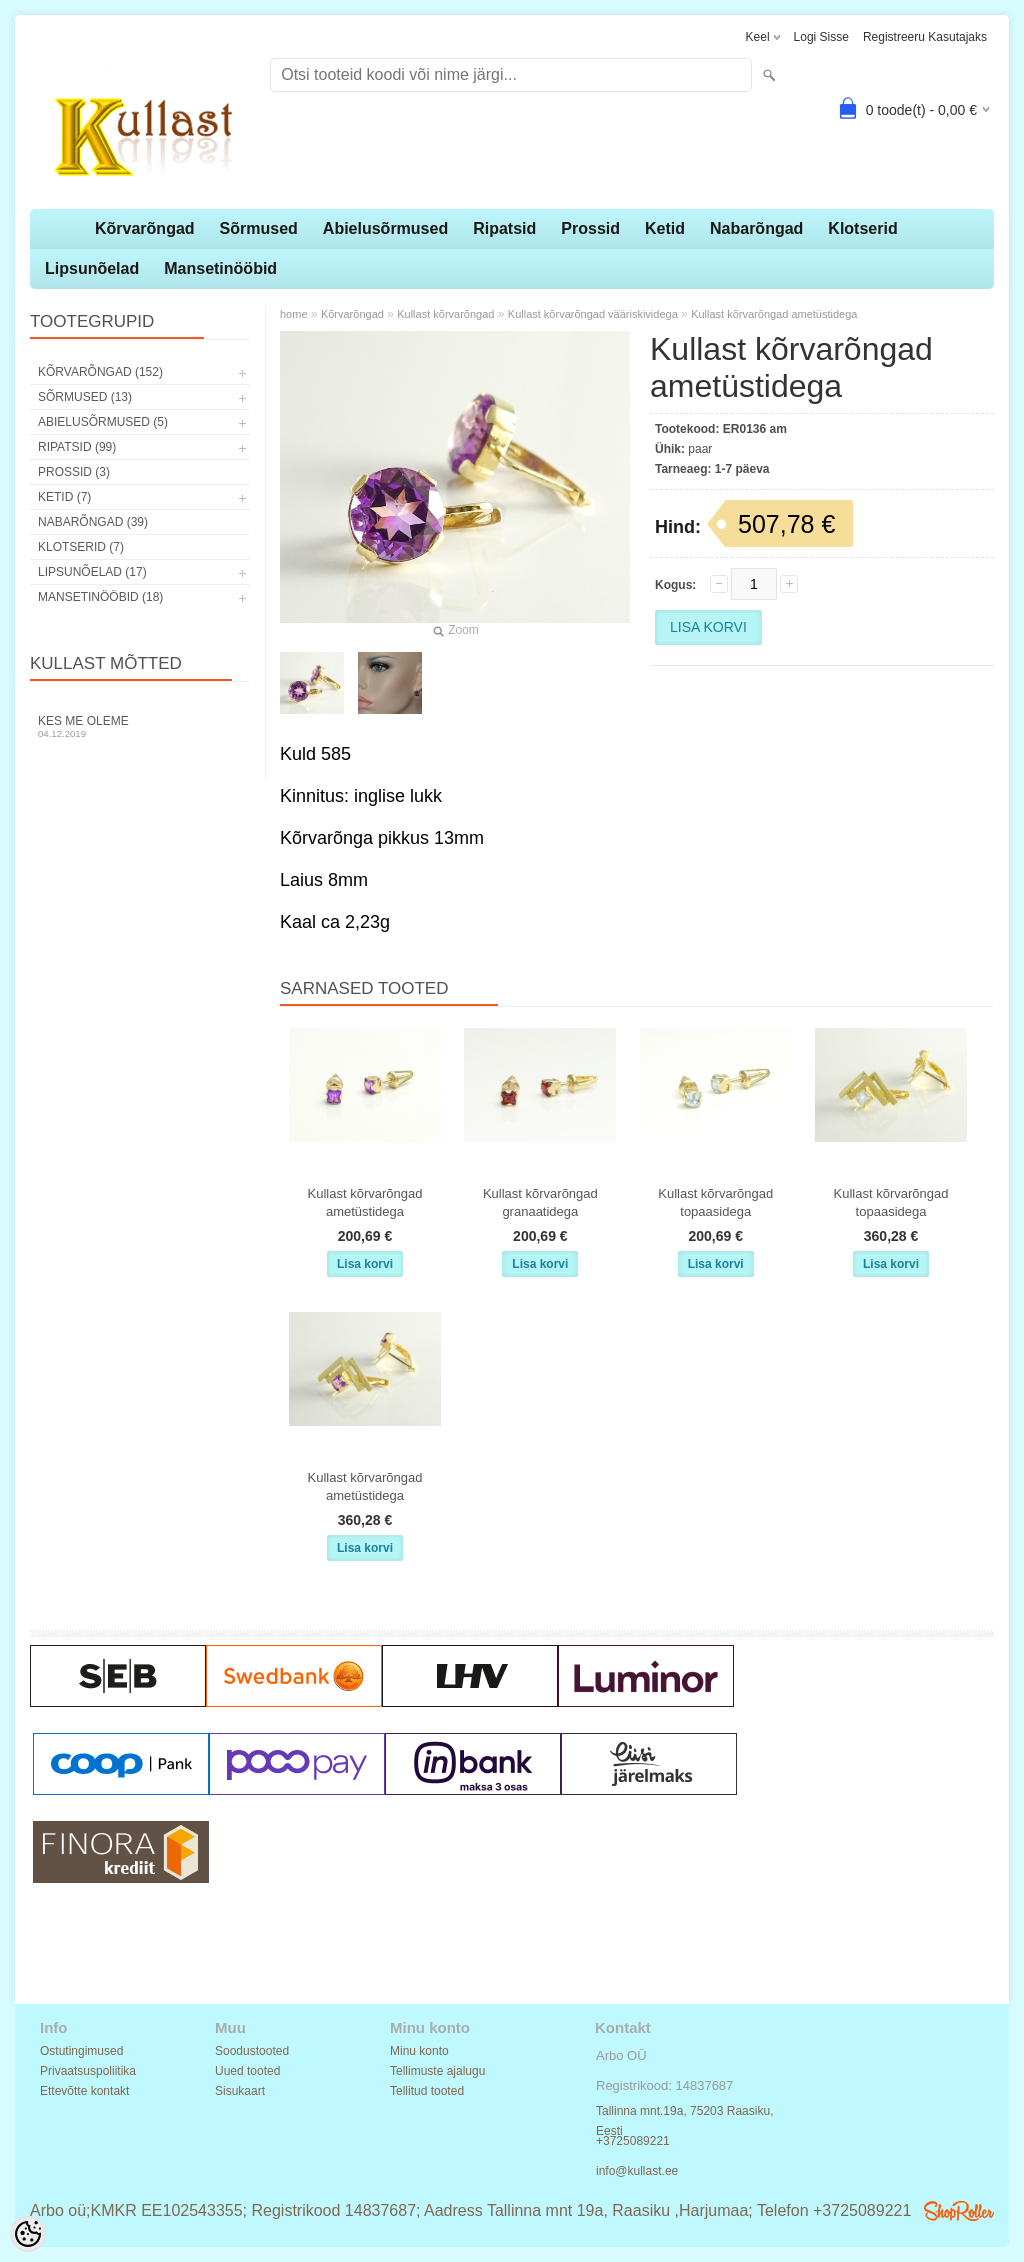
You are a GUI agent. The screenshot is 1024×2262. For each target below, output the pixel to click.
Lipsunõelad (92, 268)
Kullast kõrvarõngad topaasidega (715, 1202)
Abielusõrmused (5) (103, 422)
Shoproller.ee (959, 2211)
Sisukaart (240, 2091)
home (294, 314)
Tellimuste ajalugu (437, 2071)
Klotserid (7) (81, 547)
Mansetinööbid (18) (100, 597)
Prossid (590, 228)
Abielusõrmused (385, 228)
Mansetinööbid (220, 268)
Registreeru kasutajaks (925, 37)
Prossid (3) (74, 472)
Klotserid (862, 228)
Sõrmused (259, 228)
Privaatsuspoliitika (88, 2071)
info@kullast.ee (637, 2171)
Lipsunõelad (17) (92, 572)
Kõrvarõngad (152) (100, 372)
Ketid (665, 228)
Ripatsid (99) (77, 447)
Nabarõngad (756, 228)
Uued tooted (247, 2071)
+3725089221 (633, 2141)
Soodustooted (252, 2051)
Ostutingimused (81, 2051)
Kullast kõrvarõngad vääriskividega (593, 314)
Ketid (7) (64, 497)
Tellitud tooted (427, 2091)
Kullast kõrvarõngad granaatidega (540, 1202)
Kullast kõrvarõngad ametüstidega (774, 314)
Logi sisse (821, 37)
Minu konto (419, 2051)
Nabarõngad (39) (93, 522)
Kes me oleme (140, 726)
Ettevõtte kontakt (84, 2091)
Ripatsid (504, 228)
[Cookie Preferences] (28, 2234)
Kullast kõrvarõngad (445, 314)
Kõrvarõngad (145, 228)
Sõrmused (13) (85, 397)
